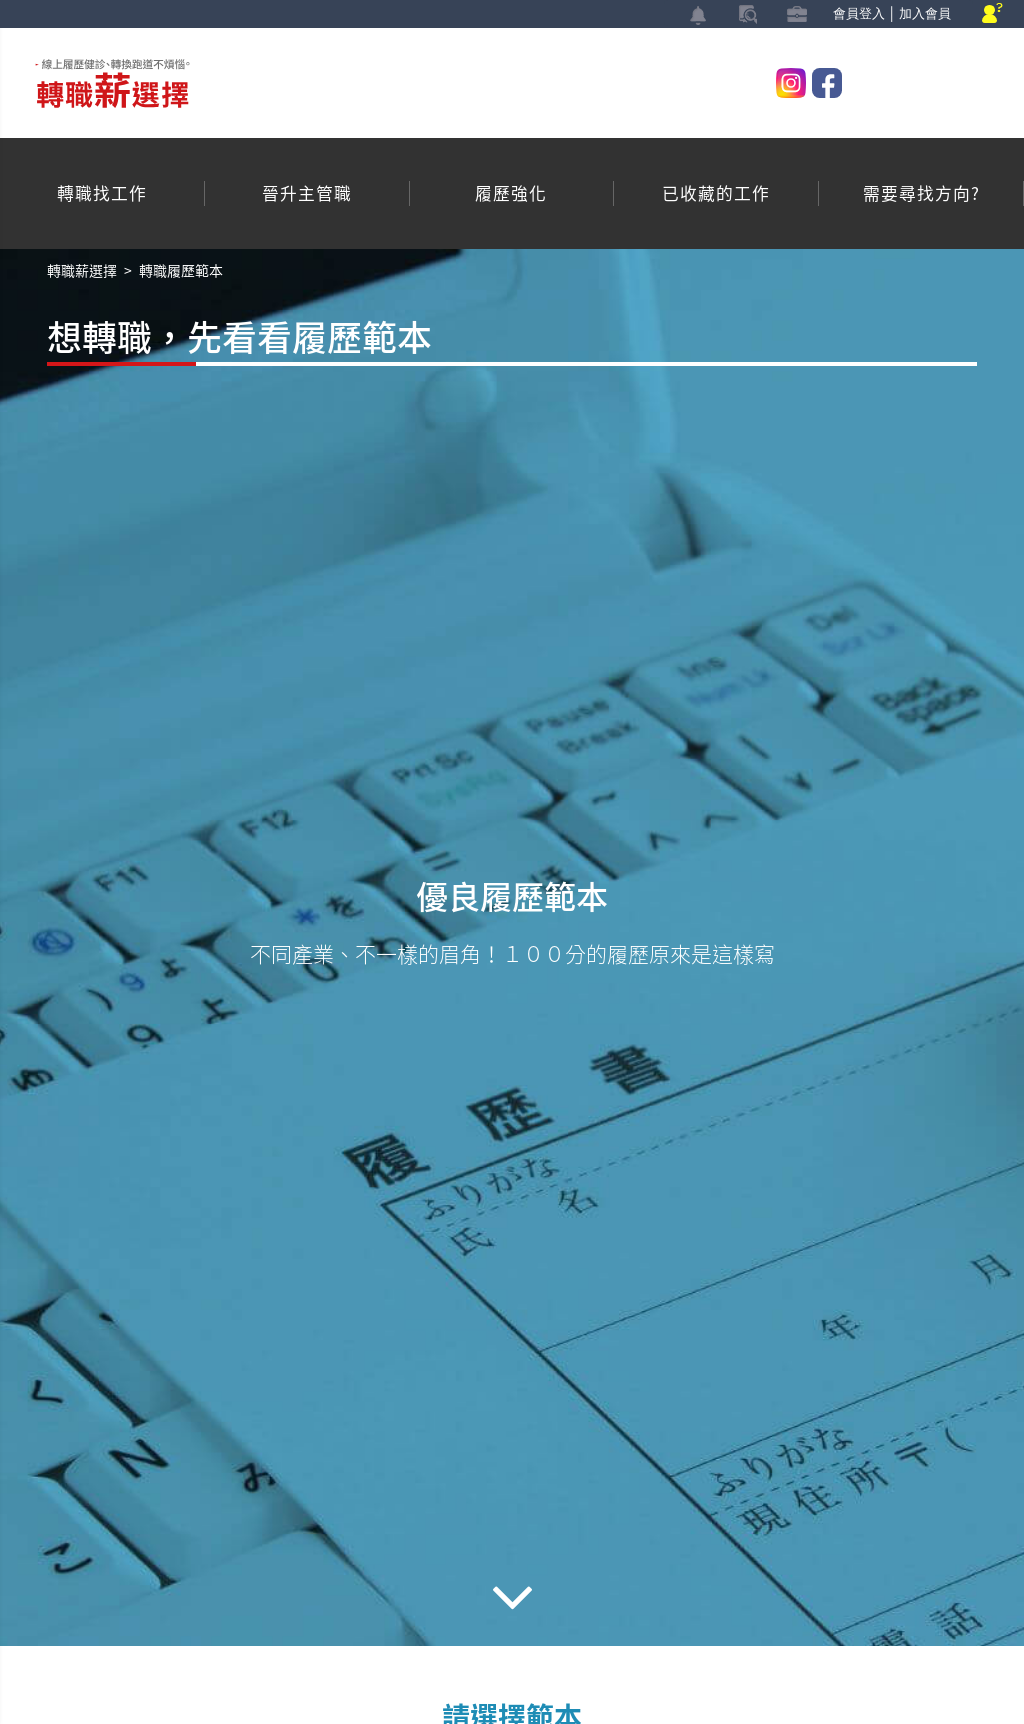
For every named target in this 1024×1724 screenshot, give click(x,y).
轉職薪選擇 (82, 270)
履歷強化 (511, 193)
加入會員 (925, 13)
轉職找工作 (102, 193)
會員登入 (859, 13)
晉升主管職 (307, 193)
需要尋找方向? (921, 193)
